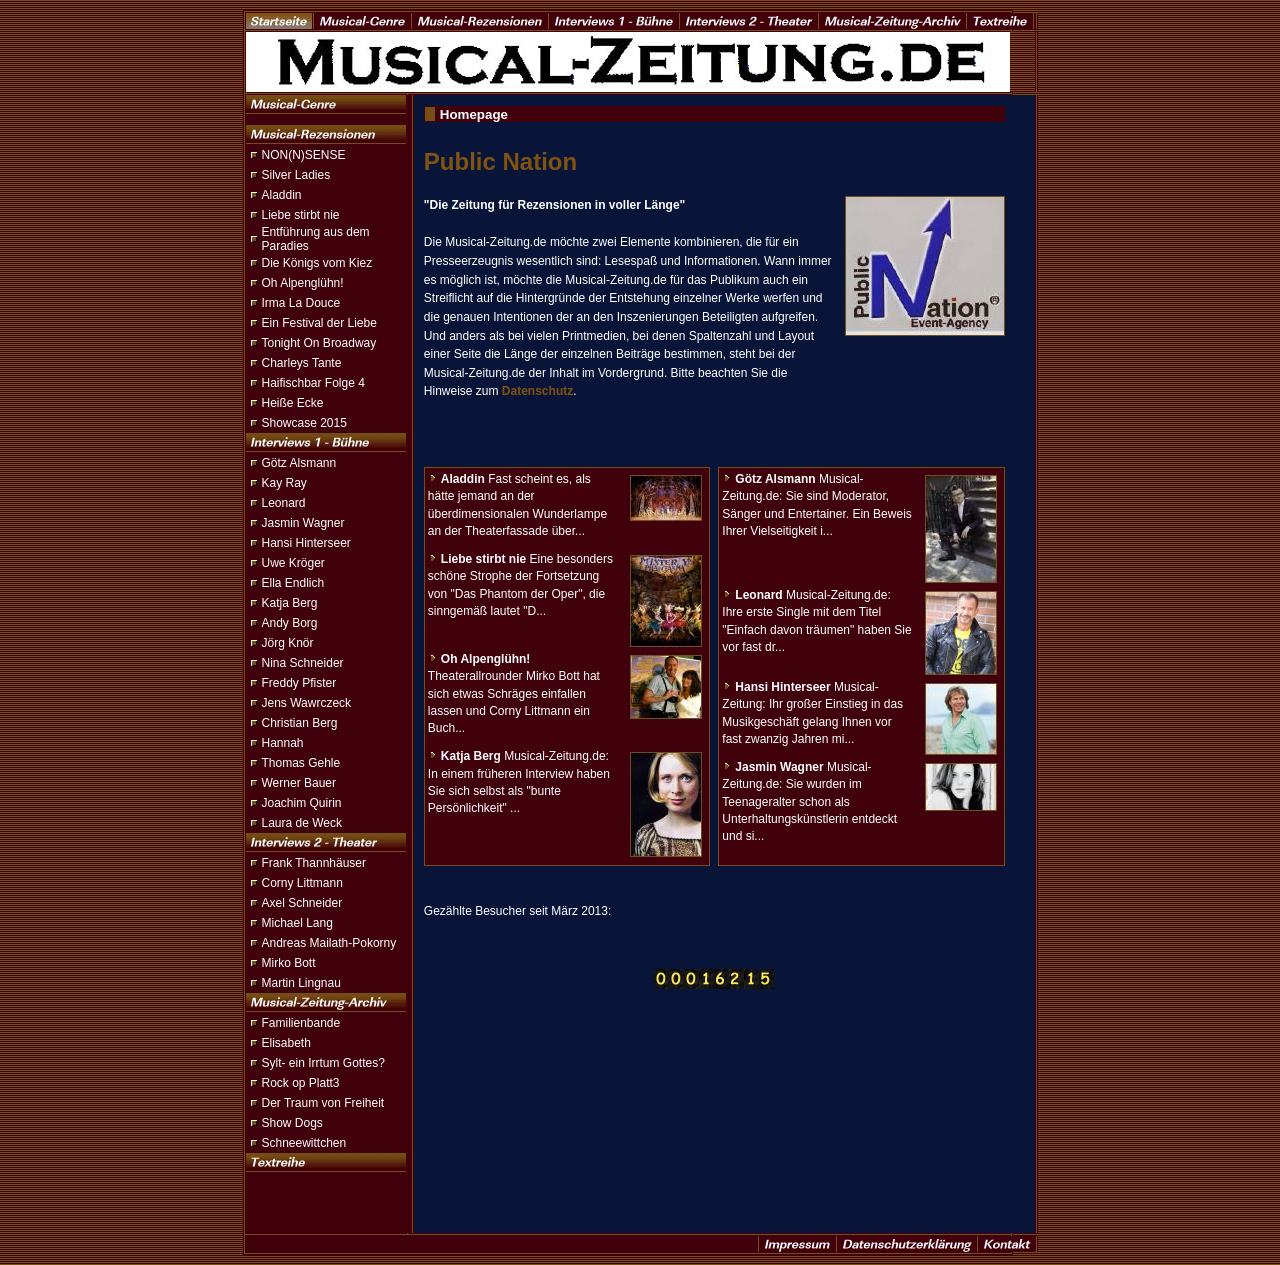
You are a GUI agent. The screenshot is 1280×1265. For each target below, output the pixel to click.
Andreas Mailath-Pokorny (329, 943)
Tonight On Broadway (319, 343)
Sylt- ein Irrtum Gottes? (323, 1063)
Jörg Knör (288, 643)
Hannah (283, 743)
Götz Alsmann (299, 463)
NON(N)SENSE (304, 155)
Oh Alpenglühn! (303, 283)
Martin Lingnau (301, 983)
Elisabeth (286, 1043)
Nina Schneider (303, 663)
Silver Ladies (296, 175)
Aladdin (282, 195)
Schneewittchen (304, 1143)
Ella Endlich (293, 583)
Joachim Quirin (302, 803)
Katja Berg (290, 603)
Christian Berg (300, 723)
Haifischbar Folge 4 (313, 383)
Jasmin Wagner (303, 523)
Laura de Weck (302, 823)
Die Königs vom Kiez (317, 263)
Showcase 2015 (304, 423)
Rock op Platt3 (301, 1083)
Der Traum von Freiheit (323, 1103)
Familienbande (301, 1023)
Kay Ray (284, 483)
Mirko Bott (289, 963)
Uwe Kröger (293, 563)
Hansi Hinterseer (306, 543)
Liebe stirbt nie (301, 215)
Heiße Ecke (293, 403)
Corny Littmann (302, 883)
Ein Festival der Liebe (319, 323)
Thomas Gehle (301, 763)
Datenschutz (537, 391)
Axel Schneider (302, 903)
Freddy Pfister (299, 683)
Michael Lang (297, 923)
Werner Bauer (299, 783)
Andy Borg (290, 623)
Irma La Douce (301, 303)
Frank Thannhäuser (314, 863)
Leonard (284, 503)
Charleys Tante (302, 363)
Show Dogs (292, 1123)
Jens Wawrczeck (307, 703)
